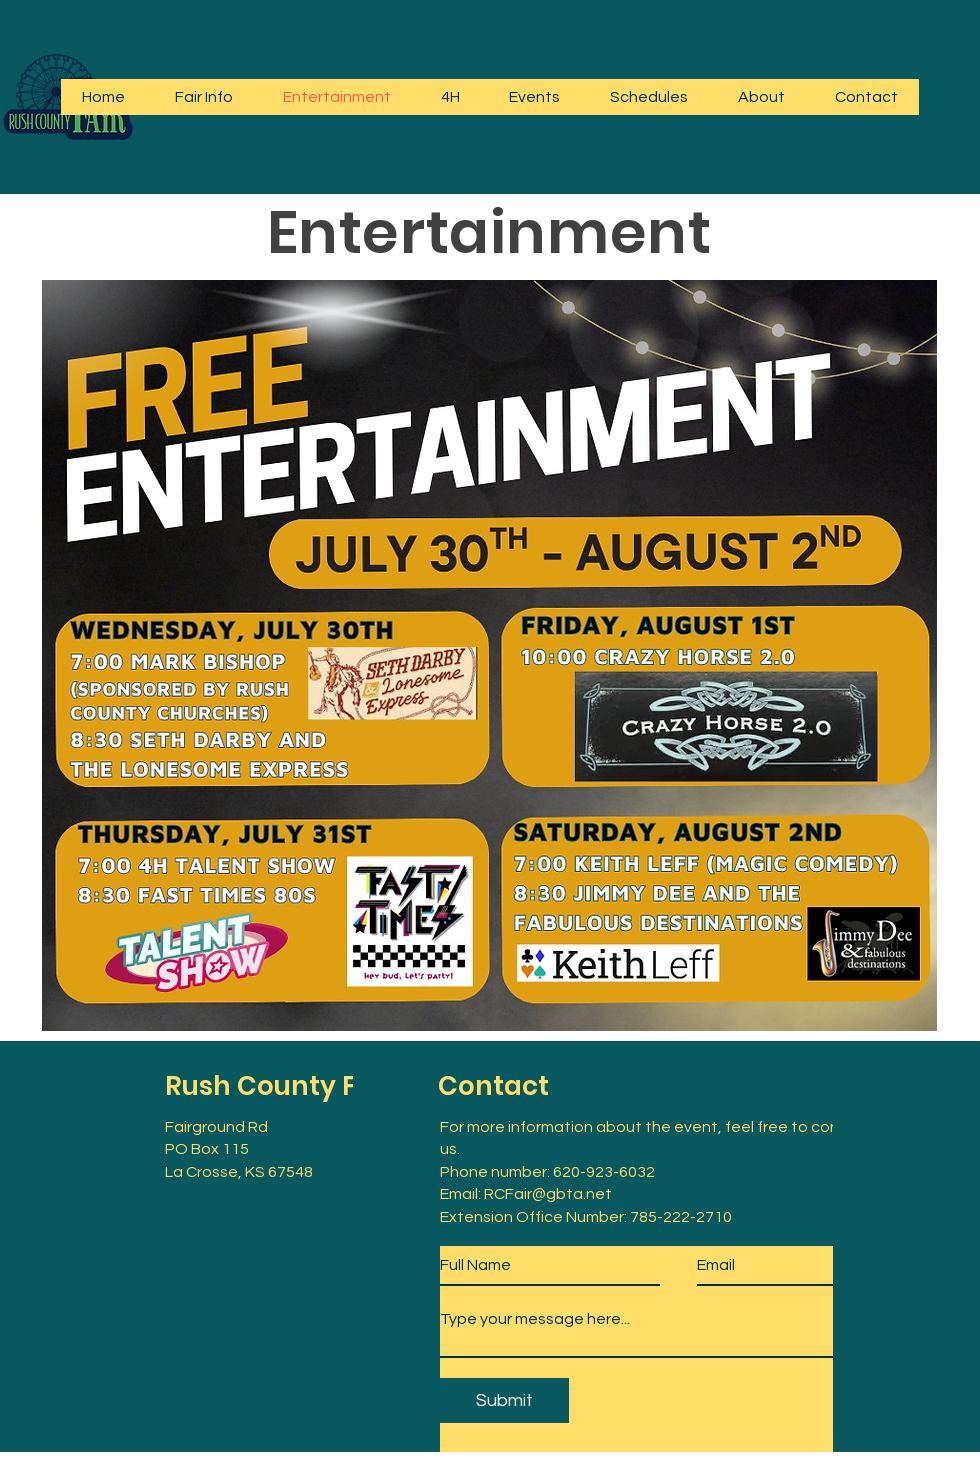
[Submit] (504, 1400)
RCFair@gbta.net (548, 1194)
